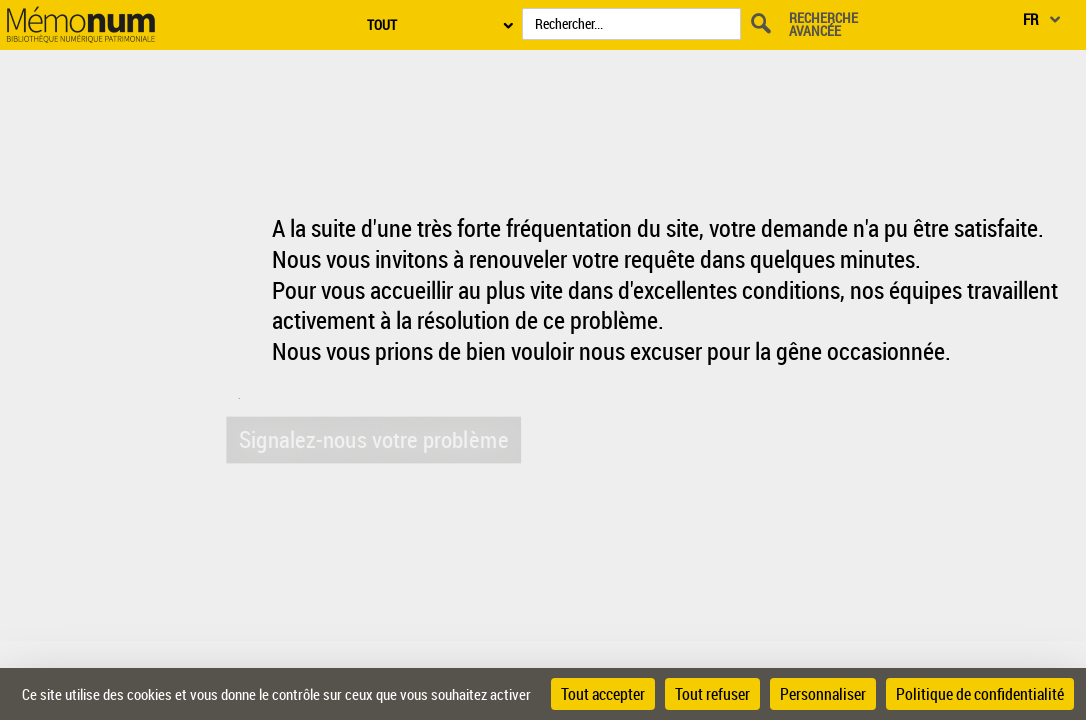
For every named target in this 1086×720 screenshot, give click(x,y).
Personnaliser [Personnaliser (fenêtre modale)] (823, 694)
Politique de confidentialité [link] (980, 694)
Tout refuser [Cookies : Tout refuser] (712, 694)
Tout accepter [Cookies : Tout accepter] (603, 694)
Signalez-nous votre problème (371, 438)
